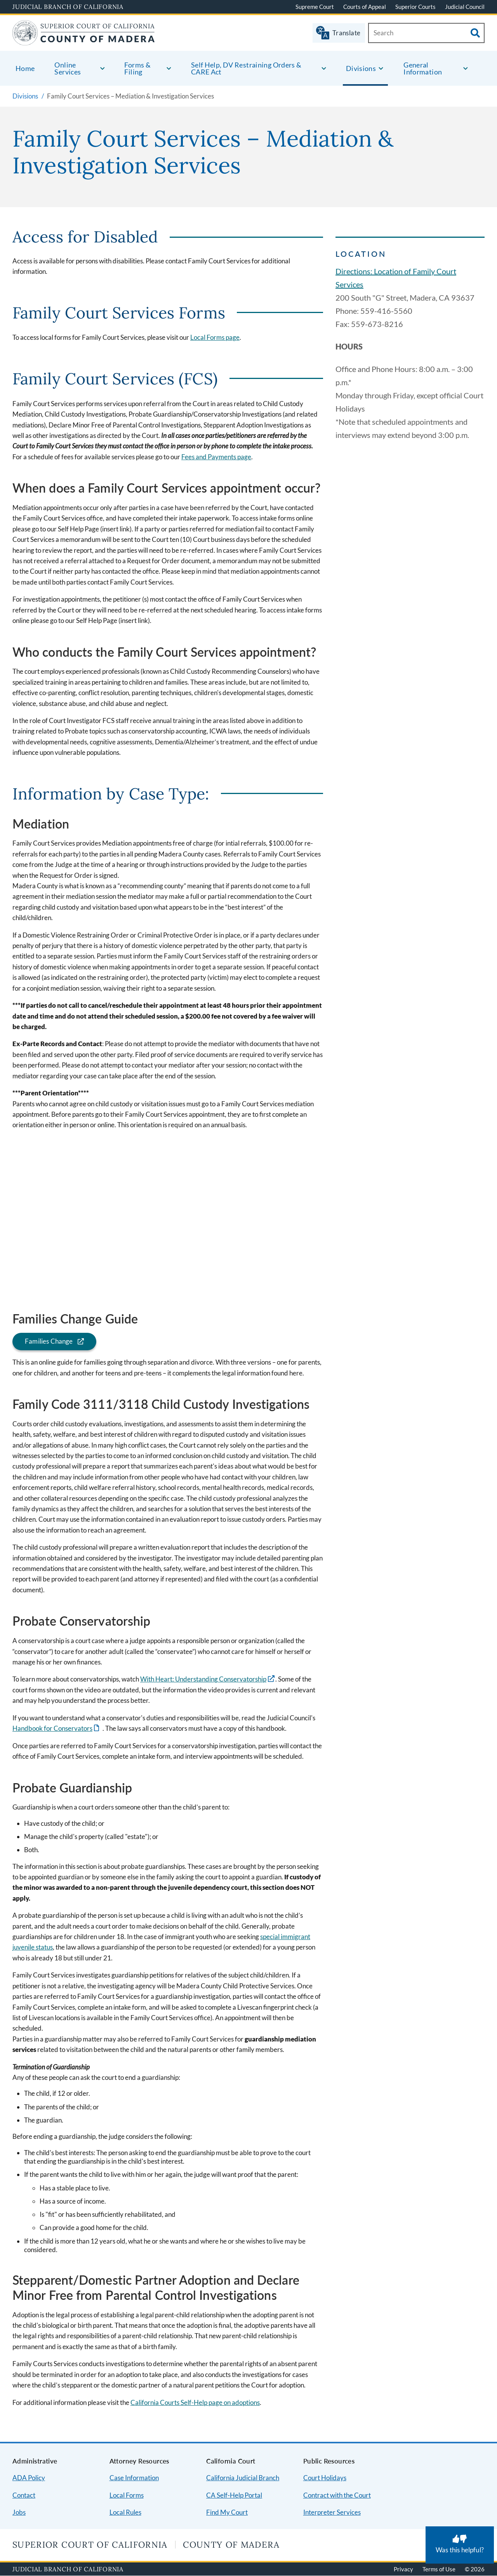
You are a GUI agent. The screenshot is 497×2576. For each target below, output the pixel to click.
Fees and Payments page (216, 457)
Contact (23, 2495)
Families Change (42, 1341)
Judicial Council (465, 6)
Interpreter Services (332, 2512)
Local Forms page (215, 337)
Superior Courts (415, 6)
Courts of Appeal (364, 6)
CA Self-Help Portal (234, 2495)
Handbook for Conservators (52, 1728)
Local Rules (125, 2512)
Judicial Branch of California (67, 6)
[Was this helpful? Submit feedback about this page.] (460, 2545)
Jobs (19, 2512)
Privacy (403, 2569)
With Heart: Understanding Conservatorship (203, 1679)
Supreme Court (314, 6)
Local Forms (126, 2495)
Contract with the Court (337, 2495)
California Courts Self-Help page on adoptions (195, 2402)
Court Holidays (324, 2478)
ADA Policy (28, 2478)
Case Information (134, 2478)
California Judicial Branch (242, 2478)
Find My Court (227, 2512)
